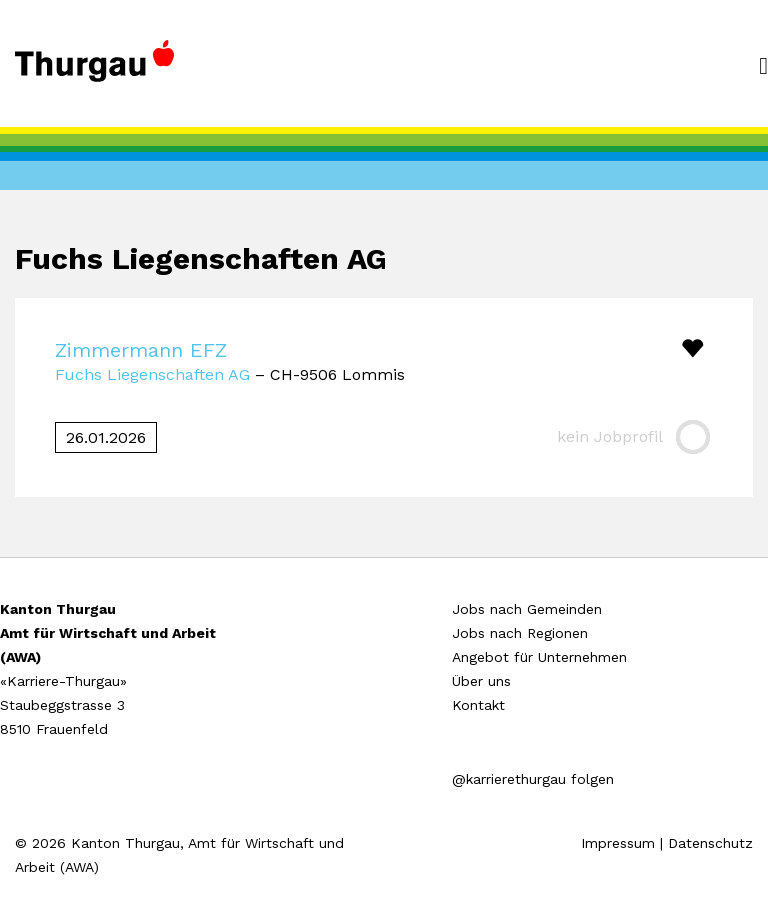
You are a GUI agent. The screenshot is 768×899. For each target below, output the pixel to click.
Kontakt (478, 705)
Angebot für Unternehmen (539, 657)
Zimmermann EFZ (141, 350)
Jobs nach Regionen (520, 633)
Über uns (481, 681)
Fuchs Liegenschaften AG (152, 374)
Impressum (618, 843)
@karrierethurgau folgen (533, 779)
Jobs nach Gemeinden (527, 609)
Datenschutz (710, 843)
